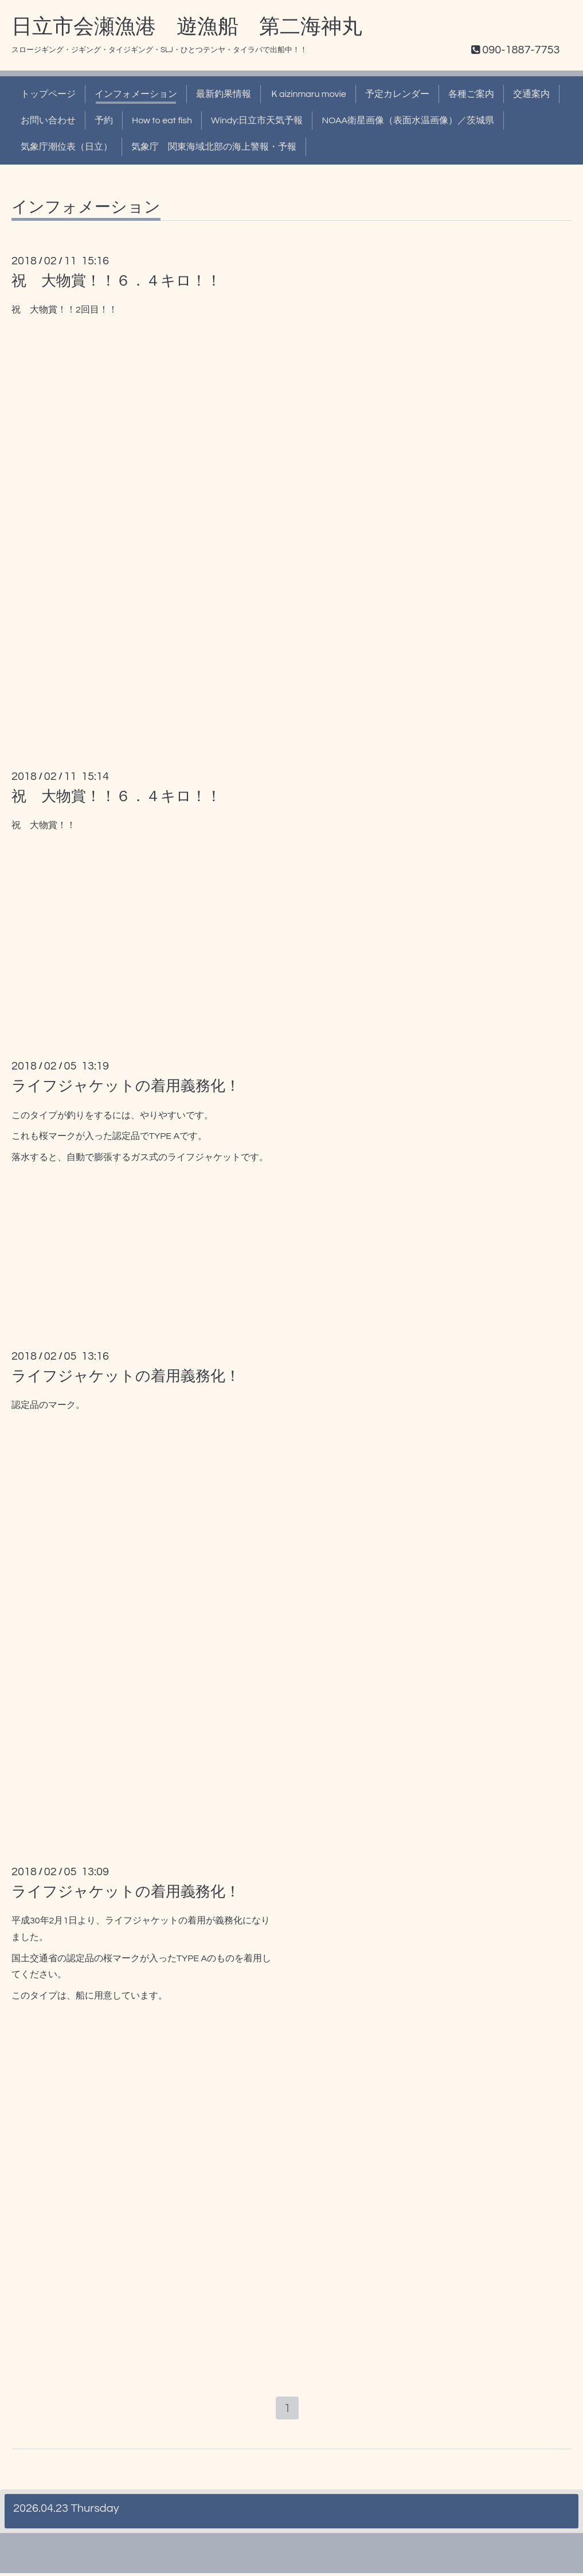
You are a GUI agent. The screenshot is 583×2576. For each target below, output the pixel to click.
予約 (104, 120)
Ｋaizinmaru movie (308, 94)
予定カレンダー (397, 94)
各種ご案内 (471, 94)
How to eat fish (162, 120)
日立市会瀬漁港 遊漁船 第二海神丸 (186, 27)
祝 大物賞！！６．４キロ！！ (116, 281)
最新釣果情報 (223, 94)
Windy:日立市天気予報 (257, 120)
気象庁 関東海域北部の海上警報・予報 (213, 146)
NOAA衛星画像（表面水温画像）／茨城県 (408, 120)
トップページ (48, 94)
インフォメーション (136, 94)
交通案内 (531, 94)
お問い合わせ (48, 120)
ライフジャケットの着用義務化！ (125, 1086)
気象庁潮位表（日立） (66, 146)
